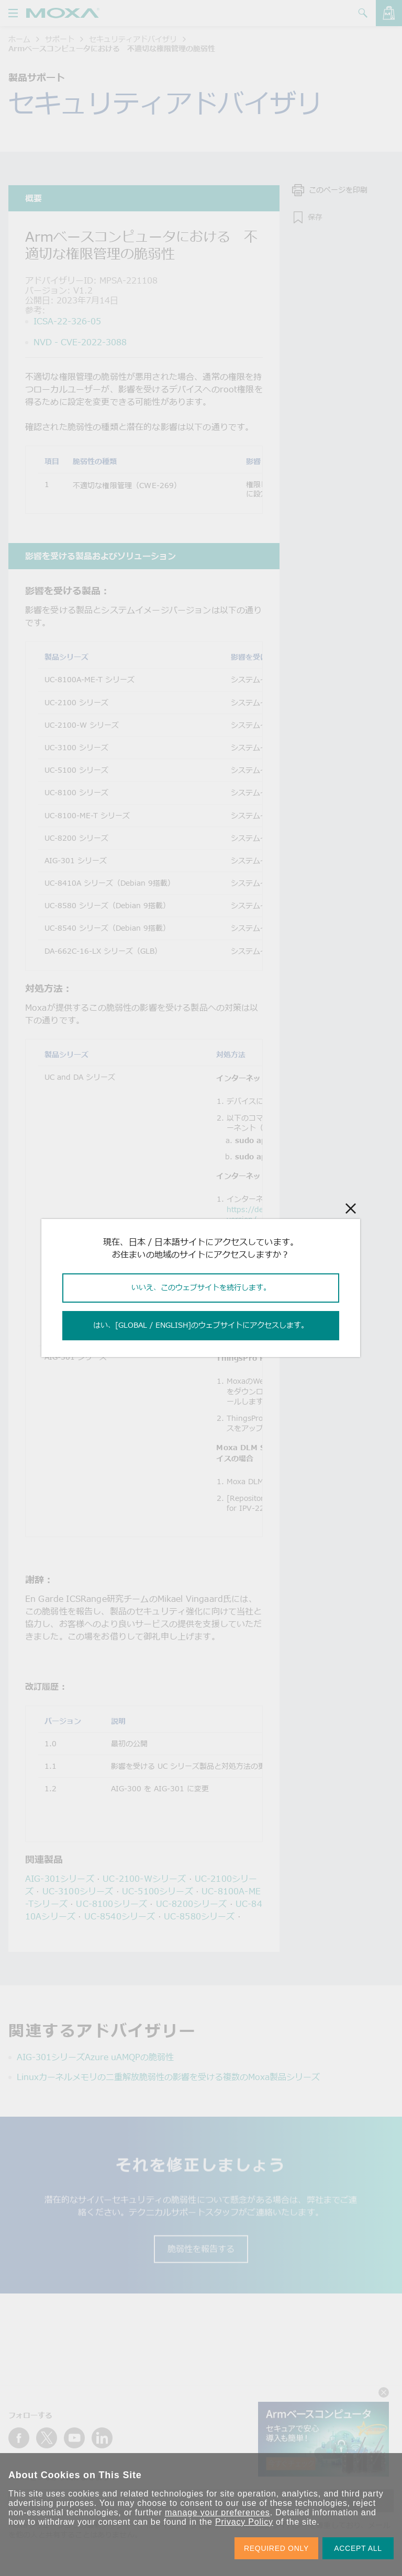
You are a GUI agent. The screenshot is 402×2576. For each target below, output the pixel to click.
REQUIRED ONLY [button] (276, 2548)
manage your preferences (217, 2512)
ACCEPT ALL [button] (358, 2548)
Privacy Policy (244, 2521)
